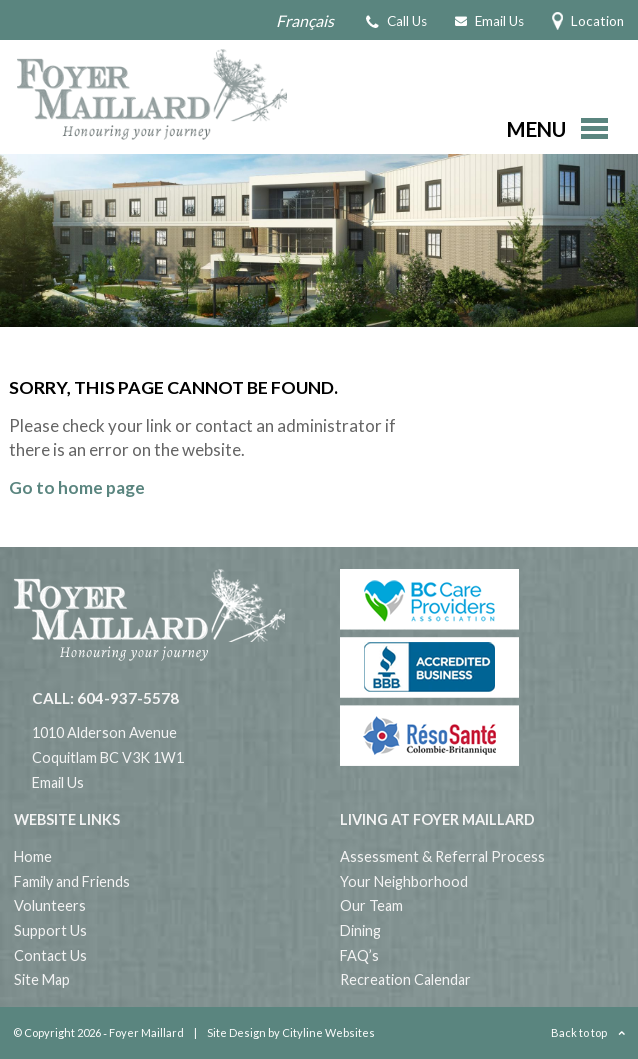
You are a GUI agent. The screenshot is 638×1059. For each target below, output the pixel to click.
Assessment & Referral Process (442, 856)
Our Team (371, 905)
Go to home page (77, 487)
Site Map (42, 979)
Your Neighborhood (404, 881)
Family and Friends (72, 881)
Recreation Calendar (405, 979)
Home (33, 856)
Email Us (58, 782)
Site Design (236, 1032)
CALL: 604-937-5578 (105, 698)
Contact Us (50, 955)
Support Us (50, 930)
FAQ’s (359, 955)
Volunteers (50, 905)
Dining (360, 930)
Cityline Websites (328, 1032)
